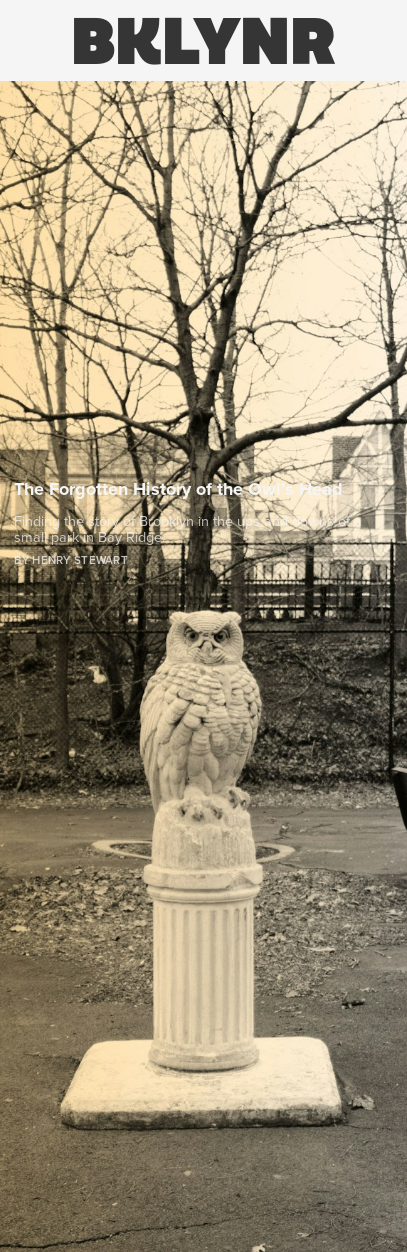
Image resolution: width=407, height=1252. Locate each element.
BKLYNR (203, 40)
